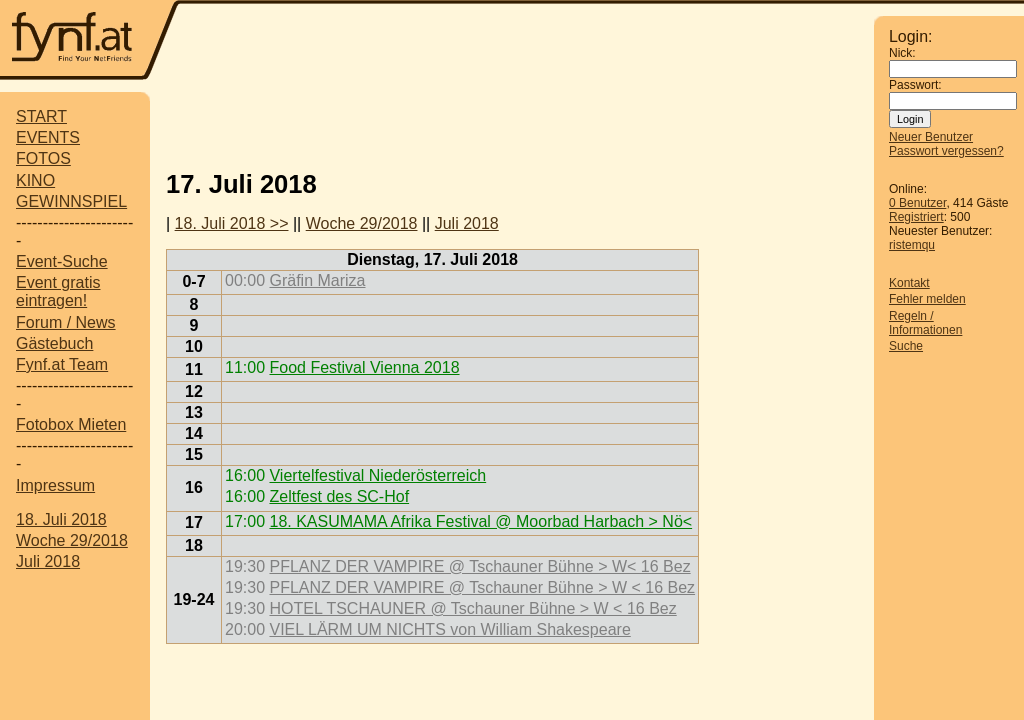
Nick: (902, 53)
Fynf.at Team (62, 364)
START (41, 116)
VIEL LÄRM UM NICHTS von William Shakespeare (449, 629)
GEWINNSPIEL (71, 201)
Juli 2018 (48, 561)
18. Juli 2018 (61, 519)
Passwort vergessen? (946, 151)
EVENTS (48, 137)
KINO (35, 180)
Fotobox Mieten (71, 424)
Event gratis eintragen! (58, 291)
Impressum (55, 485)
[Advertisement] (512, 123)
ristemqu (912, 245)
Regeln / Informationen (925, 323)
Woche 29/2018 (72, 540)
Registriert (916, 217)
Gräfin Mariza (317, 280)
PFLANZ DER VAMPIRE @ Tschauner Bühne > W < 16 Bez (482, 587)
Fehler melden (927, 299)
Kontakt (909, 283)
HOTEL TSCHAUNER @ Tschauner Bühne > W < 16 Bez (472, 608)
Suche (906, 346)
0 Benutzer (917, 203)
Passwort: (915, 85)
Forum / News (66, 322)
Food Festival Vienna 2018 (364, 367)
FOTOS (43, 158)
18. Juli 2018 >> (232, 223)
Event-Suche (62, 261)
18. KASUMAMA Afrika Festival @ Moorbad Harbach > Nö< (480, 521)
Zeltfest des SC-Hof (339, 496)
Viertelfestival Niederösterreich (377, 475)
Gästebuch (54, 343)
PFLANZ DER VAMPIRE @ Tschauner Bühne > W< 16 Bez (479, 566)
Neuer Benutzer (931, 137)
